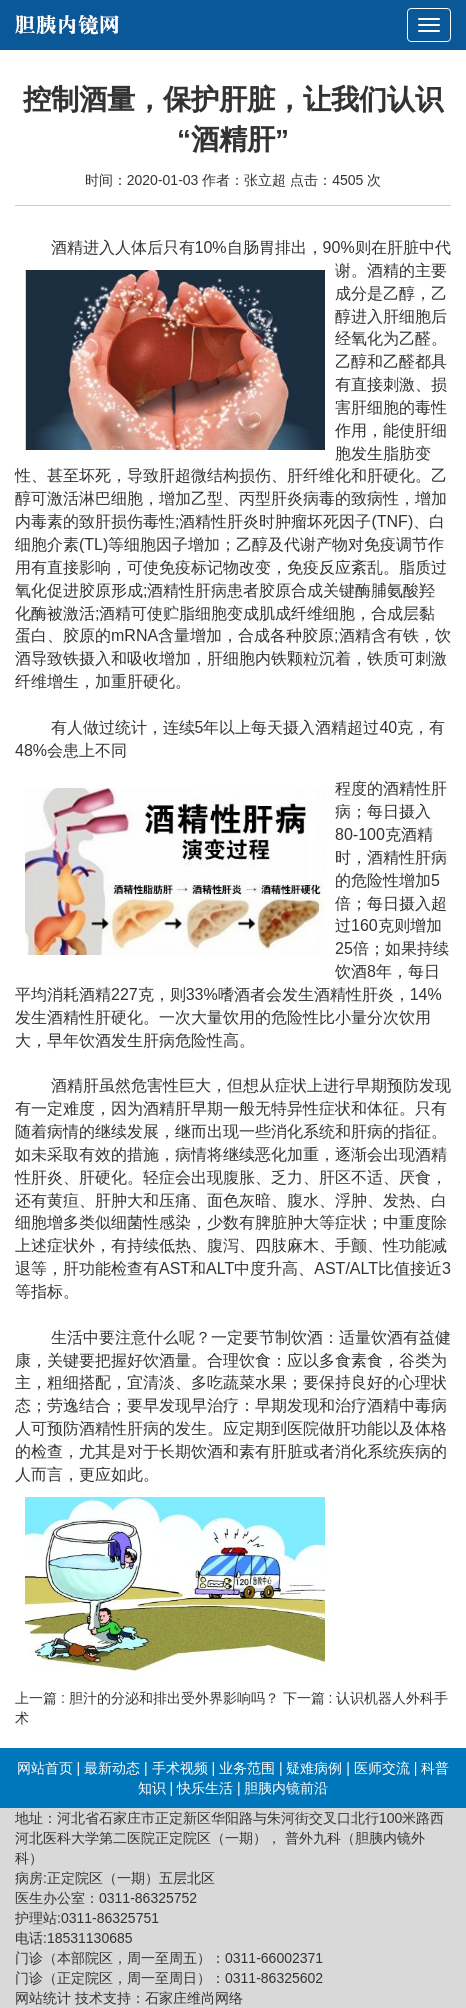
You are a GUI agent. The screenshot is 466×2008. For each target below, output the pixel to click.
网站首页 (45, 1768)
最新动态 (112, 1768)
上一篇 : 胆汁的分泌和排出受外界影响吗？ (147, 1698)
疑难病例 (314, 1768)
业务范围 (247, 1768)
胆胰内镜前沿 (286, 1788)
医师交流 (382, 1768)
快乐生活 (205, 1788)
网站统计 (43, 1998)
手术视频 (180, 1768)
